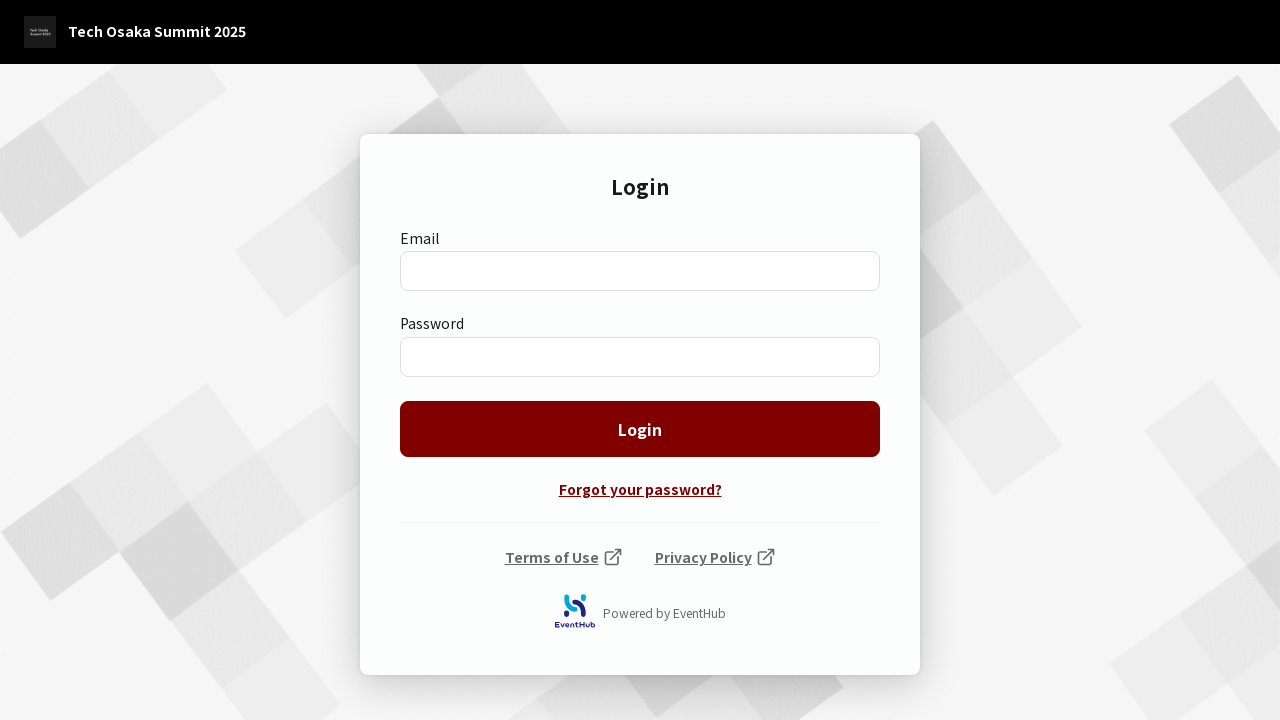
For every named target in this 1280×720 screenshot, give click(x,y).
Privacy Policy (715, 557)
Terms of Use (564, 557)
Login (640, 429)
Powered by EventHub (664, 612)
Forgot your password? (640, 490)
